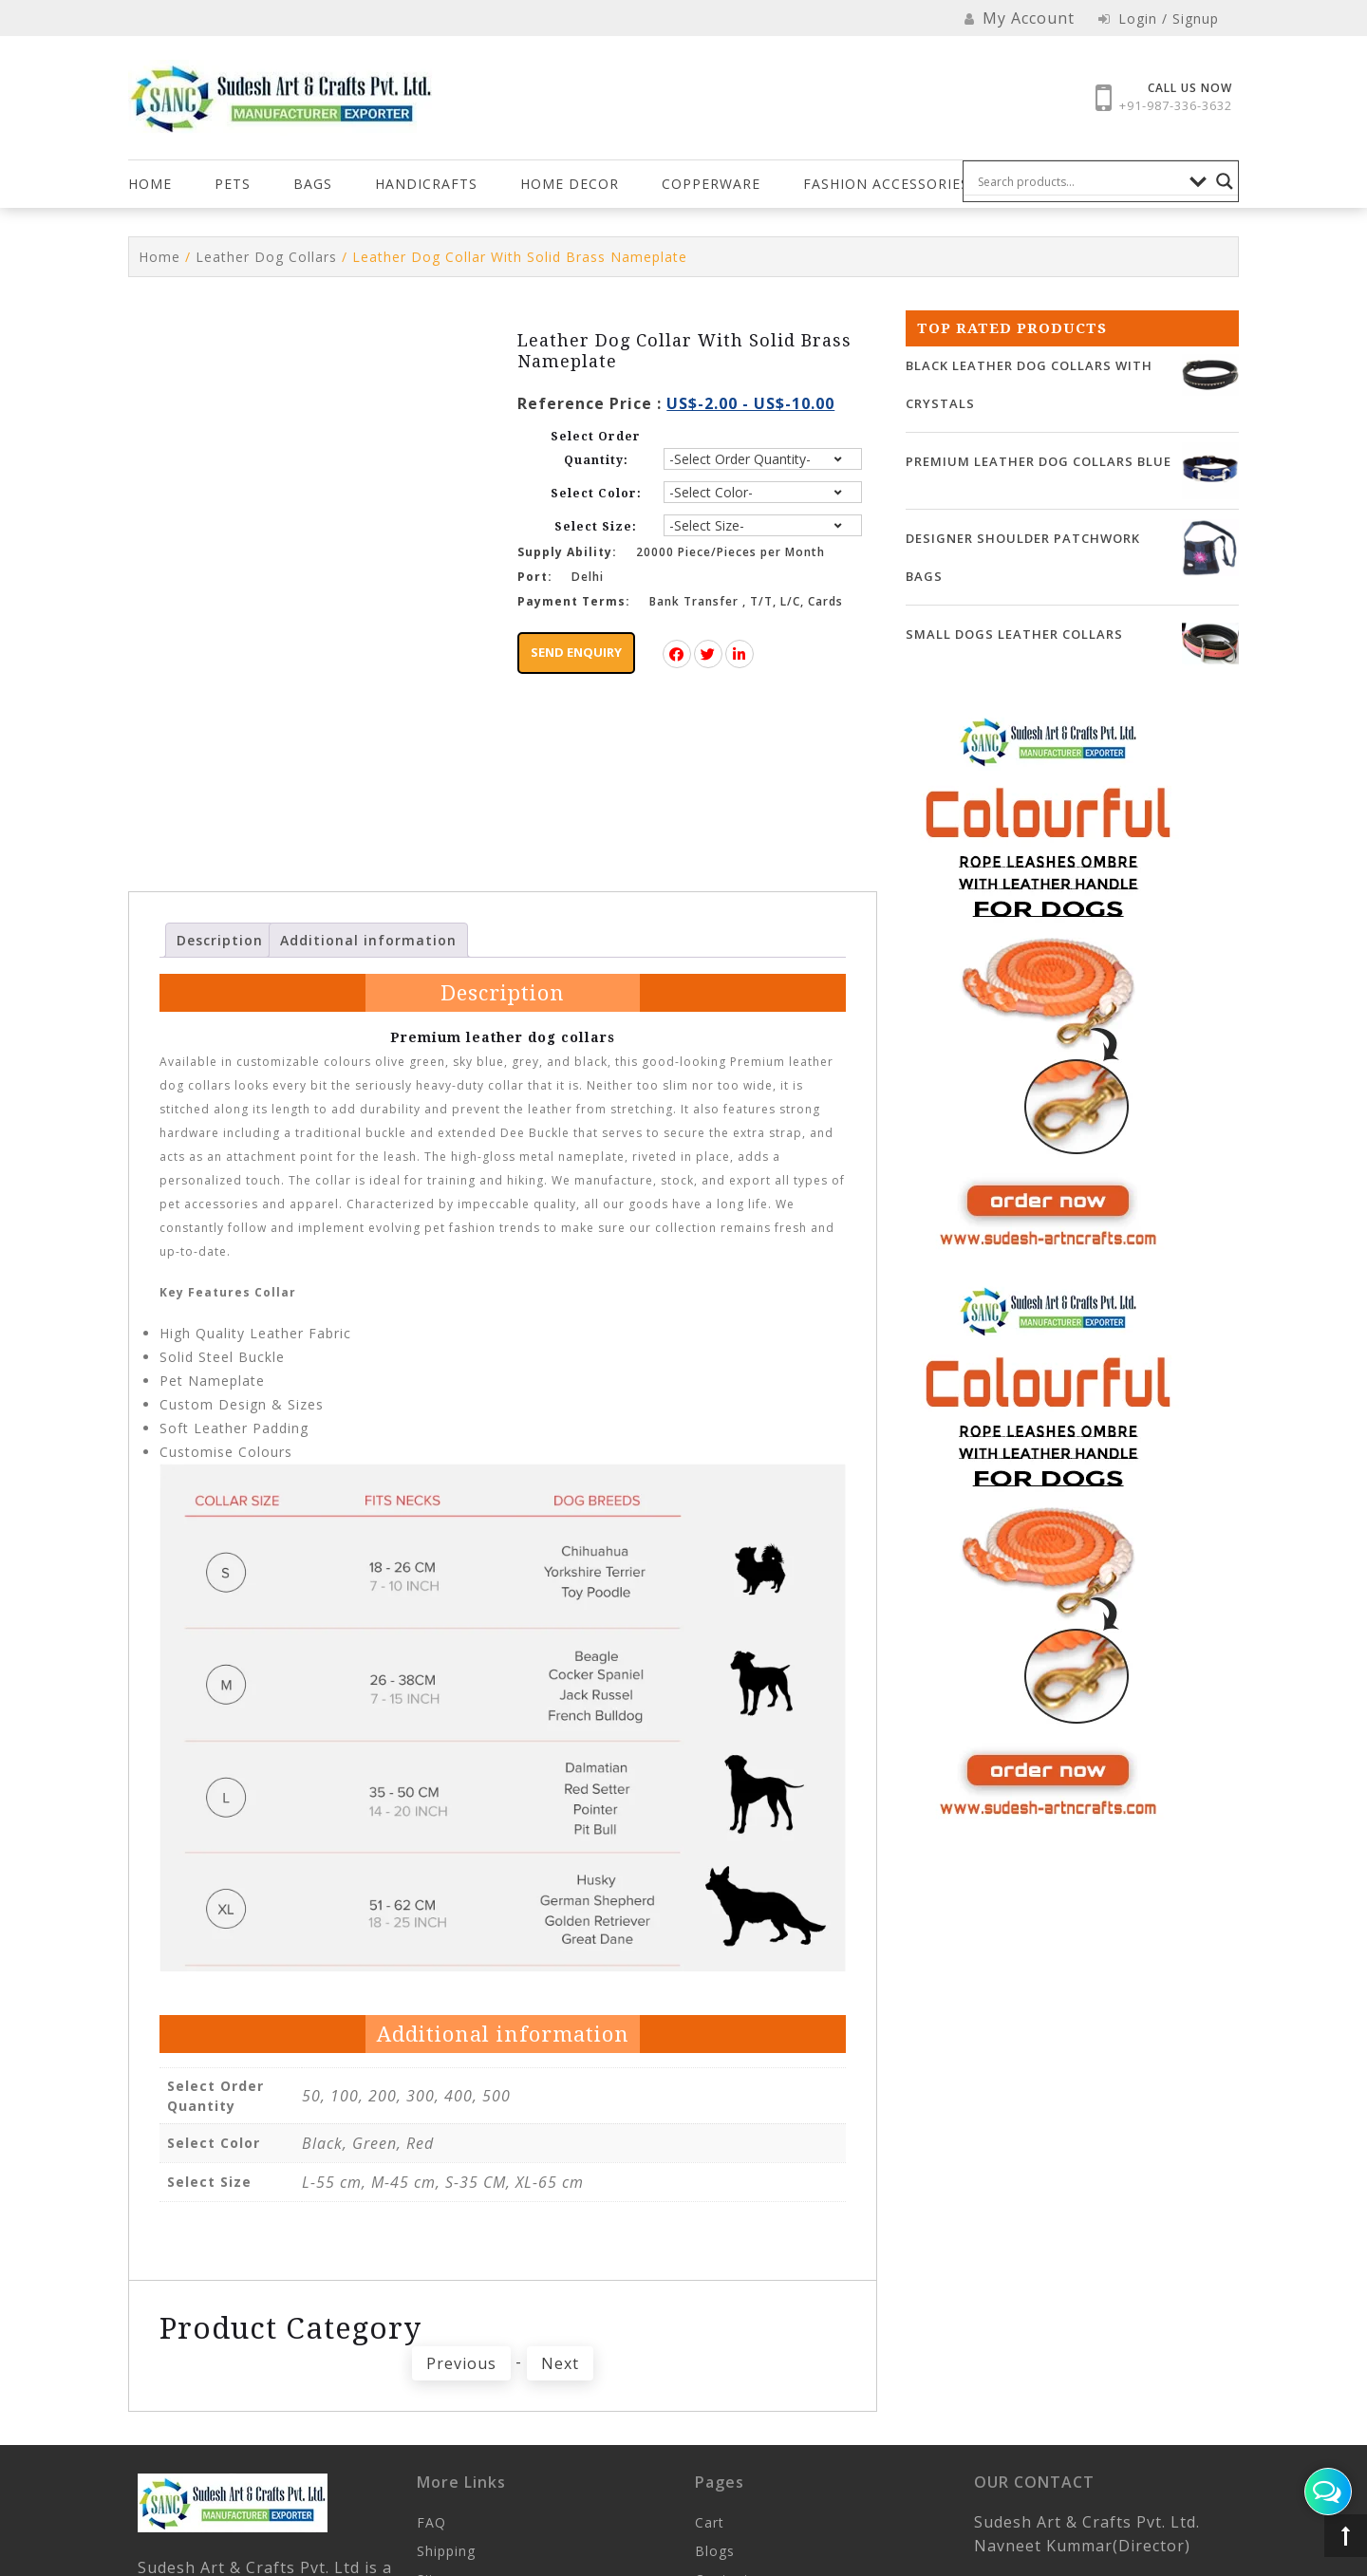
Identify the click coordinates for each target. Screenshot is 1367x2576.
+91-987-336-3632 (1175, 105)
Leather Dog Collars (266, 257)
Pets (233, 184)
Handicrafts (426, 184)
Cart (709, 2559)
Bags (312, 184)
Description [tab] (220, 976)
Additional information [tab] (368, 976)
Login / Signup (1157, 18)
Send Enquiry (576, 652)
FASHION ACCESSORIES (886, 184)
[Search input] (1079, 181)
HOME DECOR (569, 184)
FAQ (431, 2559)
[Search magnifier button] (1224, 181)
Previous (461, 2400)
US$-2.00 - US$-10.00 (750, 403)
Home (150, 184)
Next (560, 2400)
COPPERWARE (711, 184)
